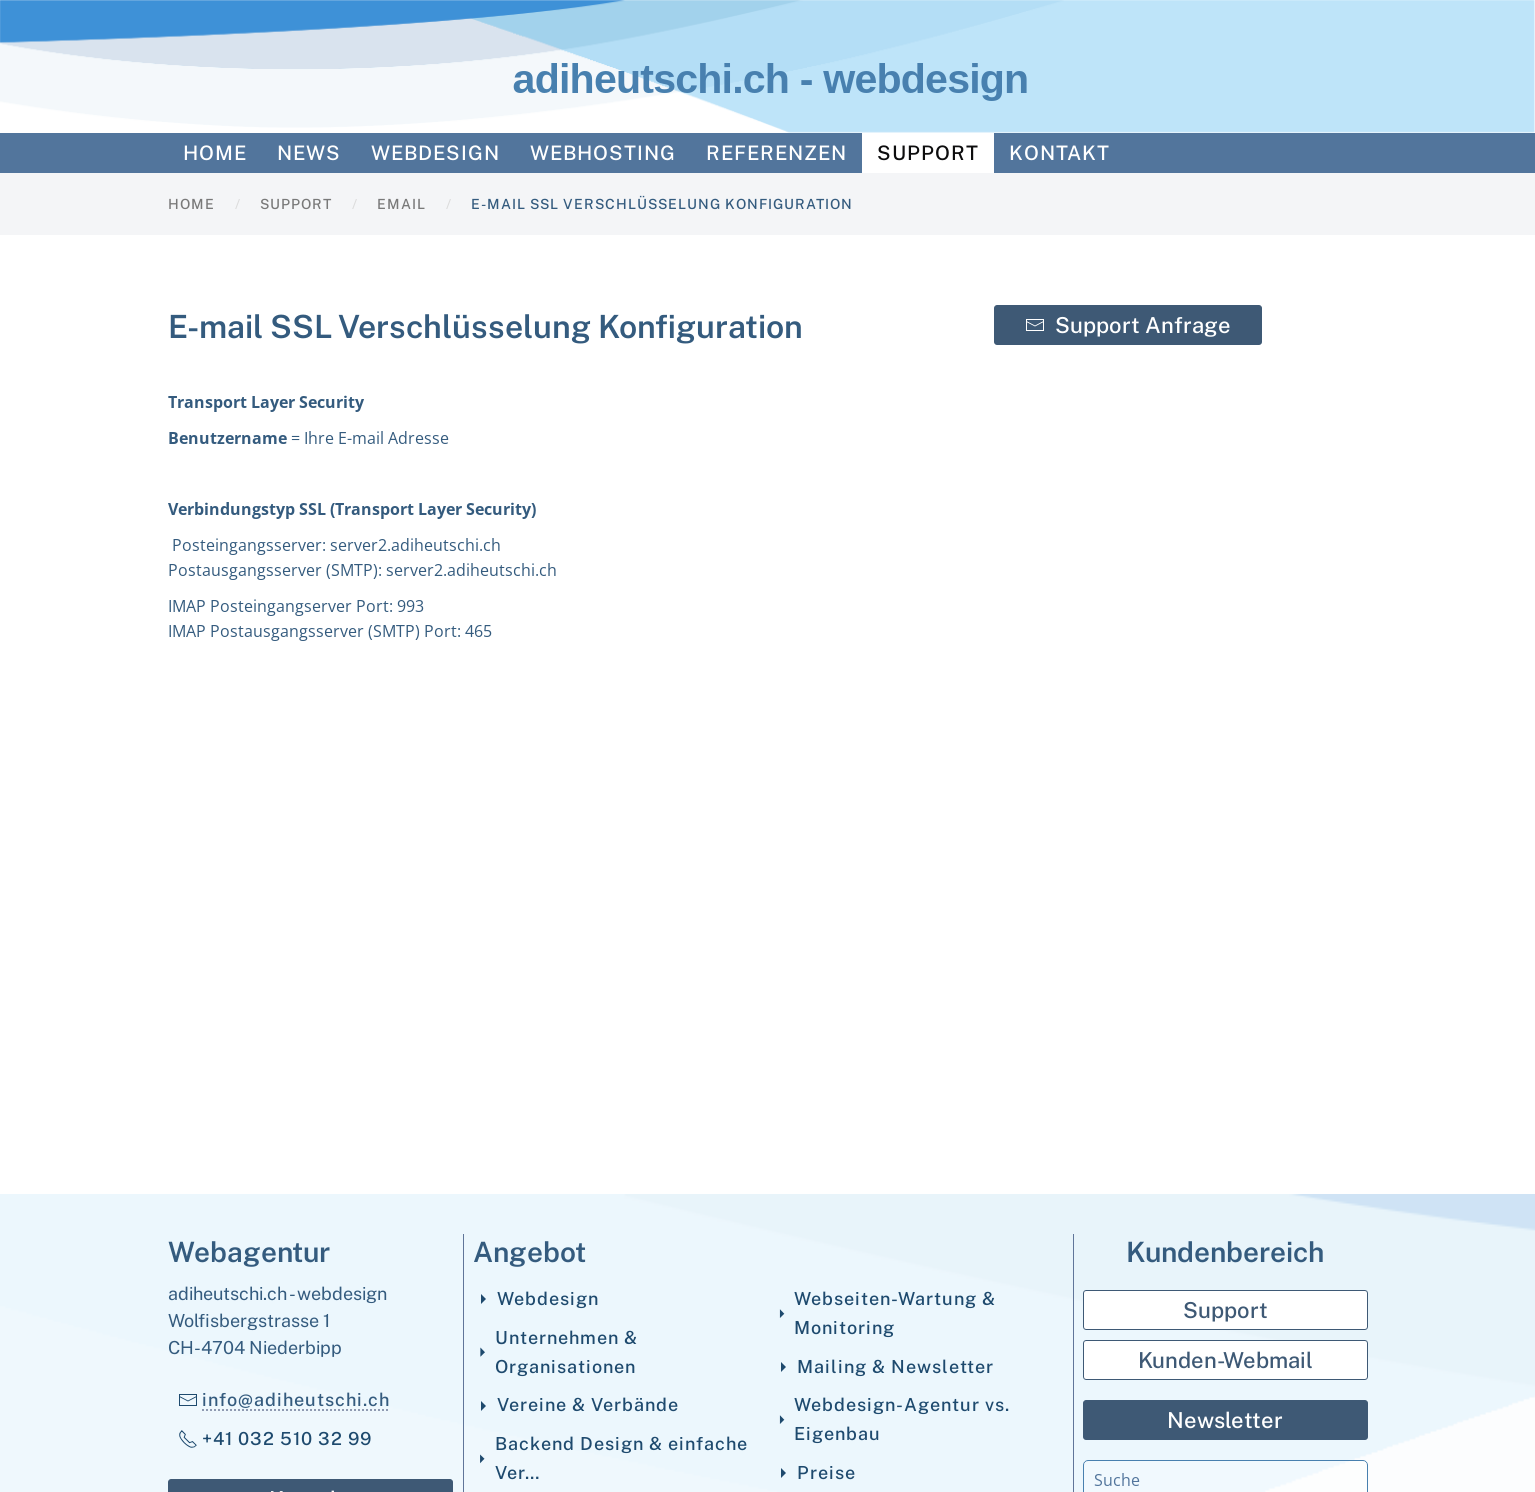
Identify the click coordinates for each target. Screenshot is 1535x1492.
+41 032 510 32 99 (275, 1438)
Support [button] (928, 153)
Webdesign (536, 1298)
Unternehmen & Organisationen (556, 1352)
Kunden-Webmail (1225, 1360)
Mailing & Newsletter (884, 1366)
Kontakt (1059, 153)
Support (1225, 1310)
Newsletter (1225, 1420)
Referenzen (776, 153)
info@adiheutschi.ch (296, 1399)
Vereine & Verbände (576, 1404)
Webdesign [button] (435, 153)
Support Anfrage (1128, 325)
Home (215, 153)
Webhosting (603, 153)
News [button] (309, 153)
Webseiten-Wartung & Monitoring (885, 1313)
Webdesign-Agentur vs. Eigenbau (892, 1419)
